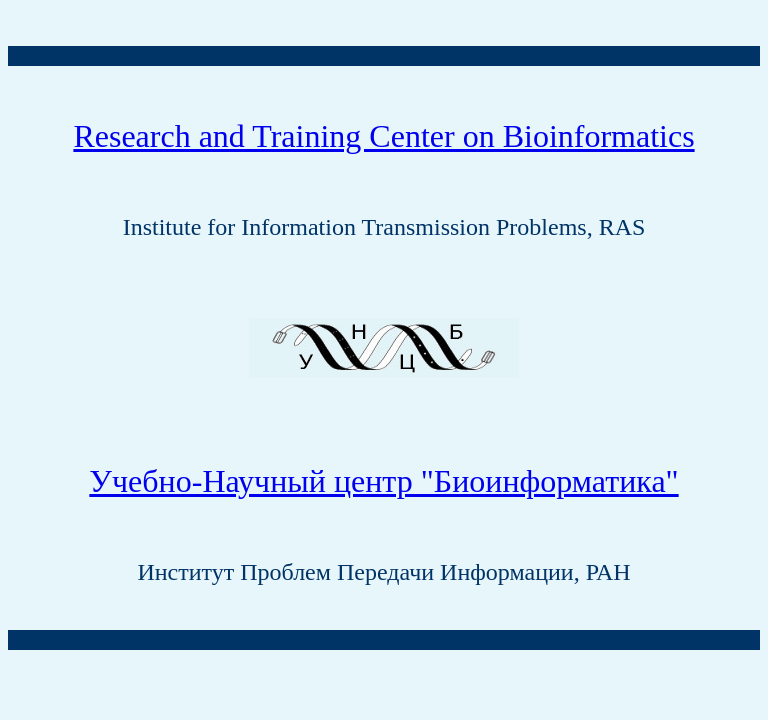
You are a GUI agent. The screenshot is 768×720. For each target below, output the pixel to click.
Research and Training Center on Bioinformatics (383, 136)
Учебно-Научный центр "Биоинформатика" (383, 481)
